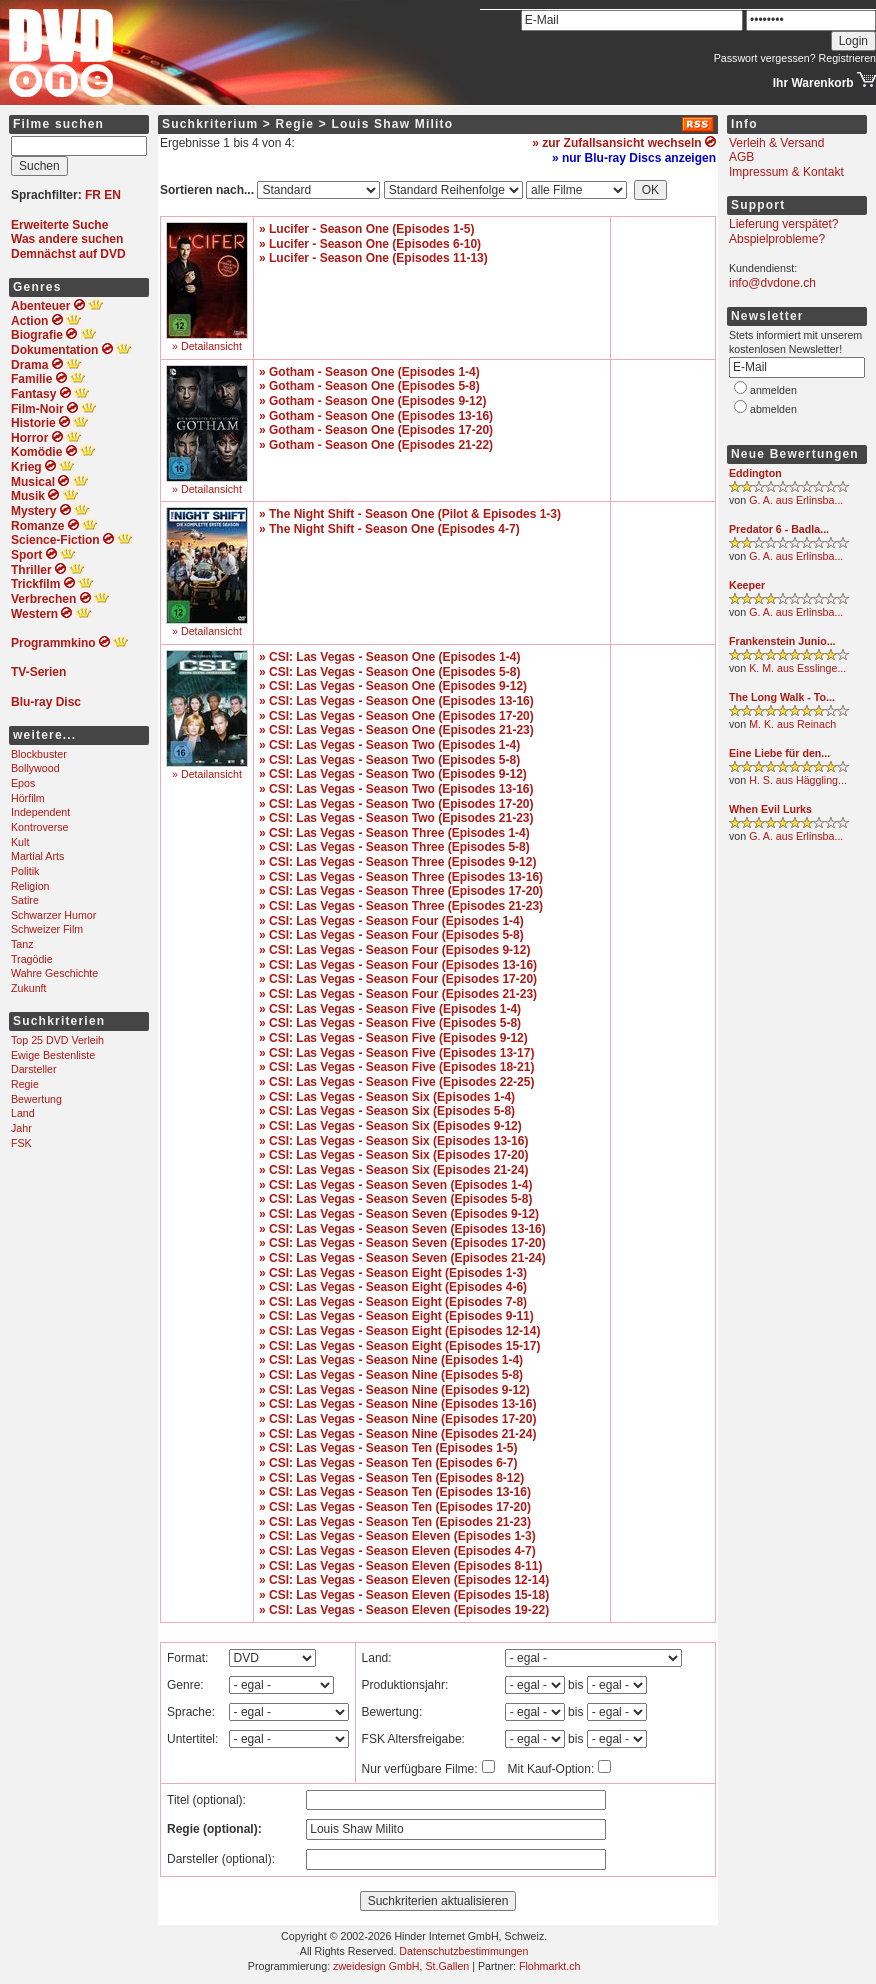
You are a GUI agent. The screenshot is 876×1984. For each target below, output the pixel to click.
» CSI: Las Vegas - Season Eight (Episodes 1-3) (393, 1273)
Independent (40, 812)
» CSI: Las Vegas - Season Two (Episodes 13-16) (396, 789)
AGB (741, 157)
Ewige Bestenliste (53, 1055)
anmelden (773, 390)
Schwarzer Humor (53, 915)
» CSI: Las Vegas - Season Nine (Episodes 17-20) (397, 1419)
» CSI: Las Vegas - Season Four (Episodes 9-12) (394, 950)
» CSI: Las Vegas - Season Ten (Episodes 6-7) (388, 1463)
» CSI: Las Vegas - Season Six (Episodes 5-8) (387, 1111)
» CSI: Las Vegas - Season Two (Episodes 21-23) (396, 818)
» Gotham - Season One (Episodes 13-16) (376, 416)
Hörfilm (28, 798)
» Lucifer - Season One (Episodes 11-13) (373, 258)
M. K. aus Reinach (792, 724)
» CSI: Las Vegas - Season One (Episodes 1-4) (389, 657)
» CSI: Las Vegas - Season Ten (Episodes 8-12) (391, 1478)
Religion (30, 886)
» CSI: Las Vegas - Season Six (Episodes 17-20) (393, 1155)
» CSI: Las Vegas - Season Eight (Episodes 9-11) (396, 1316)
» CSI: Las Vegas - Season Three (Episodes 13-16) (401, 877)
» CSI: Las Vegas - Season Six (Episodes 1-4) (387, 1097)
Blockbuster (39, 754)
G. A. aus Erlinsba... (796, 500)
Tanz (22, 944)
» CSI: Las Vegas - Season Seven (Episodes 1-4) (395, 1185)
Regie (25, 1084)
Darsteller (34, 1069)
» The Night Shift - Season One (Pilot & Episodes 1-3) (410, 514)
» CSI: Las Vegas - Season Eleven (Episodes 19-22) (404, 1610)
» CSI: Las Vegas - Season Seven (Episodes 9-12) (399, 1214)
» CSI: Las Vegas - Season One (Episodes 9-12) (393, 686)
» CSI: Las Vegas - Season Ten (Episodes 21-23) (395, 1522)
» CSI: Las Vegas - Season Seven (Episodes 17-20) (402, 1243)
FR (93, 195)
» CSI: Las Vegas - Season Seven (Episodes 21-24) (402, 1258)
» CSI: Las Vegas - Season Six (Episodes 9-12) (390, 1126)
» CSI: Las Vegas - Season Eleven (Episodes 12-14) (404, 1580)
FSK (21, 1143)
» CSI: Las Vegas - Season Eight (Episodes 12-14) (399, 1331)
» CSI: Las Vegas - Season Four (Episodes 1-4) (391, 921)
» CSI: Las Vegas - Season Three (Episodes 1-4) (394, 833)
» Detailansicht (207, 346)
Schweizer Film (47, 929)
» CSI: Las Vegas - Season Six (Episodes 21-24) (393, 1170)
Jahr (21, 1128)
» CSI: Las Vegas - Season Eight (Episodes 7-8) (393, 1302)
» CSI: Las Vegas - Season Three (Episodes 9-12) (397, 862)
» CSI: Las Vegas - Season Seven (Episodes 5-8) (395, 1199)
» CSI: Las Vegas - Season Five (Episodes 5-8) (390, 1023)
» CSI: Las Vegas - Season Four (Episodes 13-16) (398, 965)
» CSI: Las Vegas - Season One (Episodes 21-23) (396, 730)
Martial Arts (37, 856)
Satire (25, 900)
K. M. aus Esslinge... (797, 668)
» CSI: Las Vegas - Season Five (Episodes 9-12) (393, 1038)
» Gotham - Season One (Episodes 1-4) (369, 372)
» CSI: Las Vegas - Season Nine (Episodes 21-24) (397, 1434)
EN (112, 195)
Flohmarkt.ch (550, 1966)
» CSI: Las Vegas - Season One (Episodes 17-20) (396, 716)
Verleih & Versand (776, 143)
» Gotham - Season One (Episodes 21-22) (376, 445)
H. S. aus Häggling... (798, 780)
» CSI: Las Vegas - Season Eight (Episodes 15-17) (399, 1346)
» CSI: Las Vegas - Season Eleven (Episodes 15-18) (404, 1595)
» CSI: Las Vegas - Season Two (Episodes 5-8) (389, 760)
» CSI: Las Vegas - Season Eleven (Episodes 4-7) (397, 1551)
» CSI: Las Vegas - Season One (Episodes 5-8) (389, 672)
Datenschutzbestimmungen (463, 1951)
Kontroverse (39, 827)
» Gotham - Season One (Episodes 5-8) (369, 386)
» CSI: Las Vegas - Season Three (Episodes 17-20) (401, 891)
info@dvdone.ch (772, 283)
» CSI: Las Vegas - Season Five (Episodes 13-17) (396, 1053)
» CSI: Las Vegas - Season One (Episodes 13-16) (396, 701)
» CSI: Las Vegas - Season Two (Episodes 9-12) (393, 774)
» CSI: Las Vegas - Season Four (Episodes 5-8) (391, 935)
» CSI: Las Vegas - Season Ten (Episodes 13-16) (395, 1492)
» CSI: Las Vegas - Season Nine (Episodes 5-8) (391, 1375)
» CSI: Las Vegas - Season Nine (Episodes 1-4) (391, 1360)
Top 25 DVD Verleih (57, 1040)
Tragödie (32, 959)
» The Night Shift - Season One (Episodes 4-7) (389, 529)
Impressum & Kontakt (786, 172)
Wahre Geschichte (54, 973)
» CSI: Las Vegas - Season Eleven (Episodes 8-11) (400, 1566)
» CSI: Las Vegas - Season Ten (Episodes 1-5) (388, 1448)
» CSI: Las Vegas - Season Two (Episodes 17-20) (396, 804)
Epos (23, 783)
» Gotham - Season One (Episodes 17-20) (376, 430)
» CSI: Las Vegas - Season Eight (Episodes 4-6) (393, 1287)
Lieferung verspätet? (783, 224)
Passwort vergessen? (765, 58)
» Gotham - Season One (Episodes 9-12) (372, 401)
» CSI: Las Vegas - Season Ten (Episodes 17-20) (395, 1507)
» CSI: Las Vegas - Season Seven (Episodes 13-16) (402, 1229)
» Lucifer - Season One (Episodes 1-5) (366, 229)
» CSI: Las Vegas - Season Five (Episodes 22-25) (396, 1082)
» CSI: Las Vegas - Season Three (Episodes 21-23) (401, 906)
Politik (25, 871)
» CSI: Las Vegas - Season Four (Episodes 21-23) (398, 994)
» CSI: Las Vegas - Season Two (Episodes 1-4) (389, 745)
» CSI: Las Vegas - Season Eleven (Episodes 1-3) (397, 1536)
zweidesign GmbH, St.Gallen (401, 1966)
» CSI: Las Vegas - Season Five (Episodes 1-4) (390, 1009)
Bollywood (35, 768)
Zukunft (29, 988)
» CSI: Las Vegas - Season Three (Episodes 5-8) (394, 847)
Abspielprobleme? (777, 239)
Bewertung (36, 1099)
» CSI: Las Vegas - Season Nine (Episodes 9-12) (394, 1390)
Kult (20, 842)
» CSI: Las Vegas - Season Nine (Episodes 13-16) (397, 1404)
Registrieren (847, 58)
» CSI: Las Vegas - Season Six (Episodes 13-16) (393, 1141)
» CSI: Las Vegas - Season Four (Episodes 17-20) (398, 979)
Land (23, 1113)
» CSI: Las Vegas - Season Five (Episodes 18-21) (396, 1067)
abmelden (773, 409)
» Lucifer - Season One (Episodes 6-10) (370, 244)
